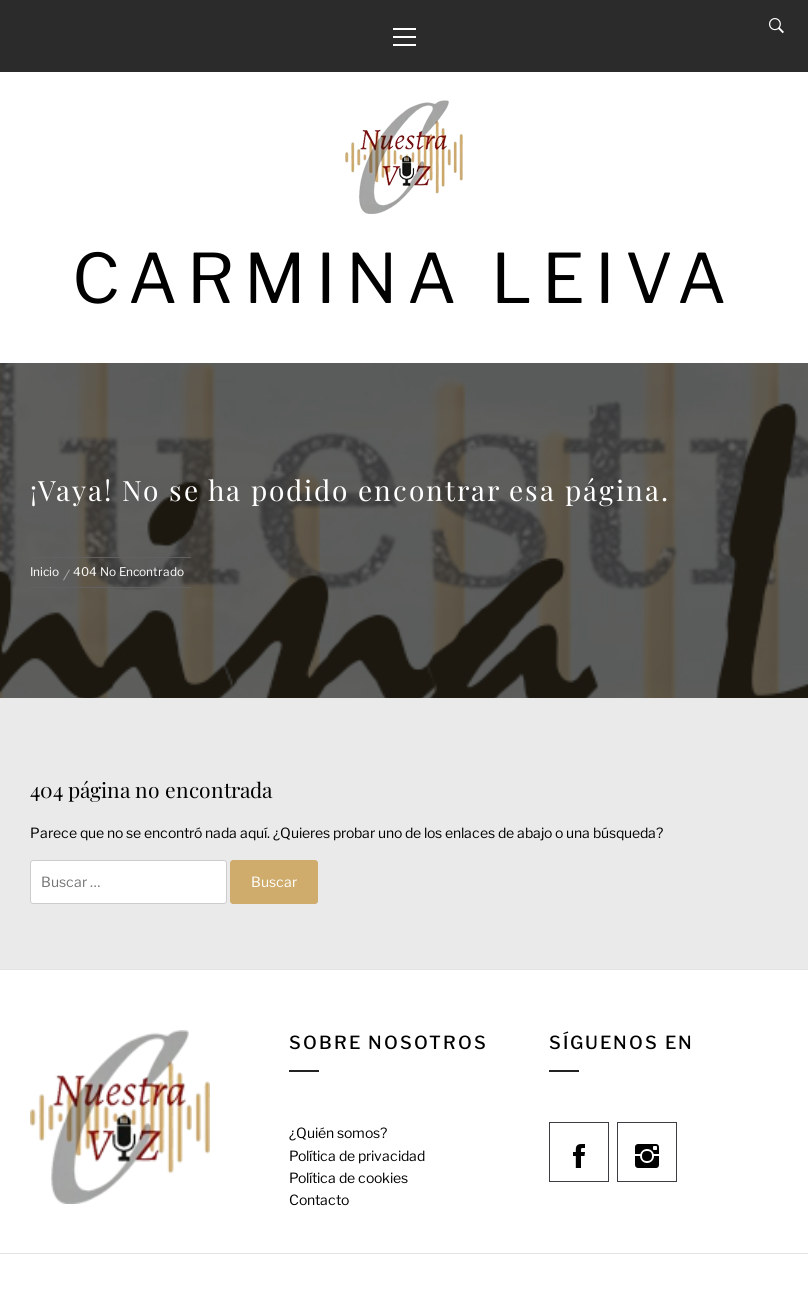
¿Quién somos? (338, 1132)
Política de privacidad (357, 1155)
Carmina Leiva (404, 278)
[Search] (776, 26)
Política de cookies (348, 1177)
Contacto (319, 1199)
